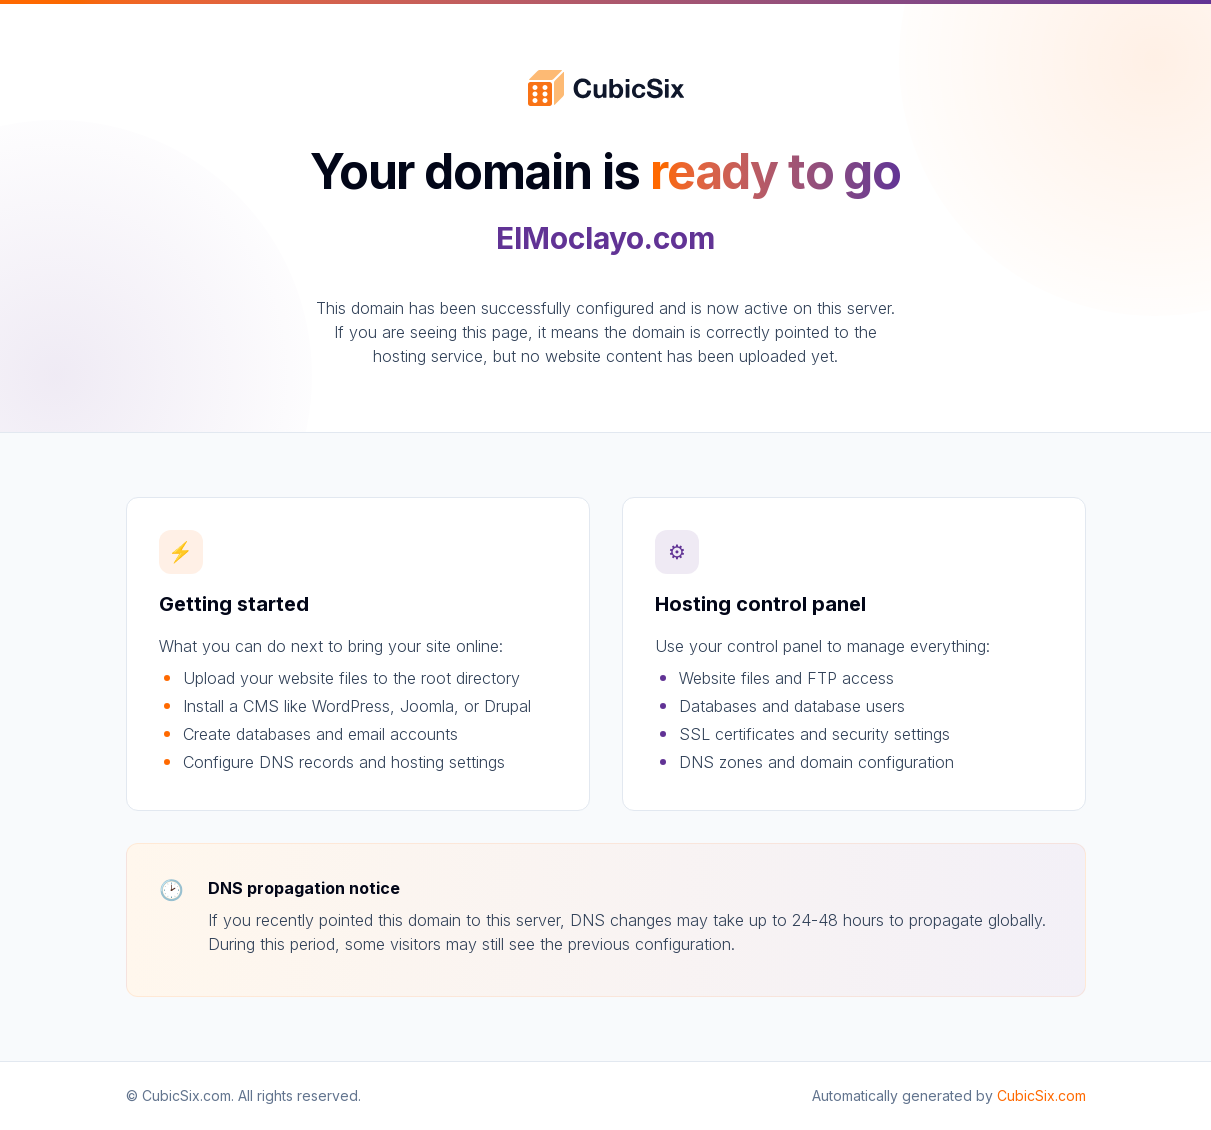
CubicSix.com (1041, 1095)
